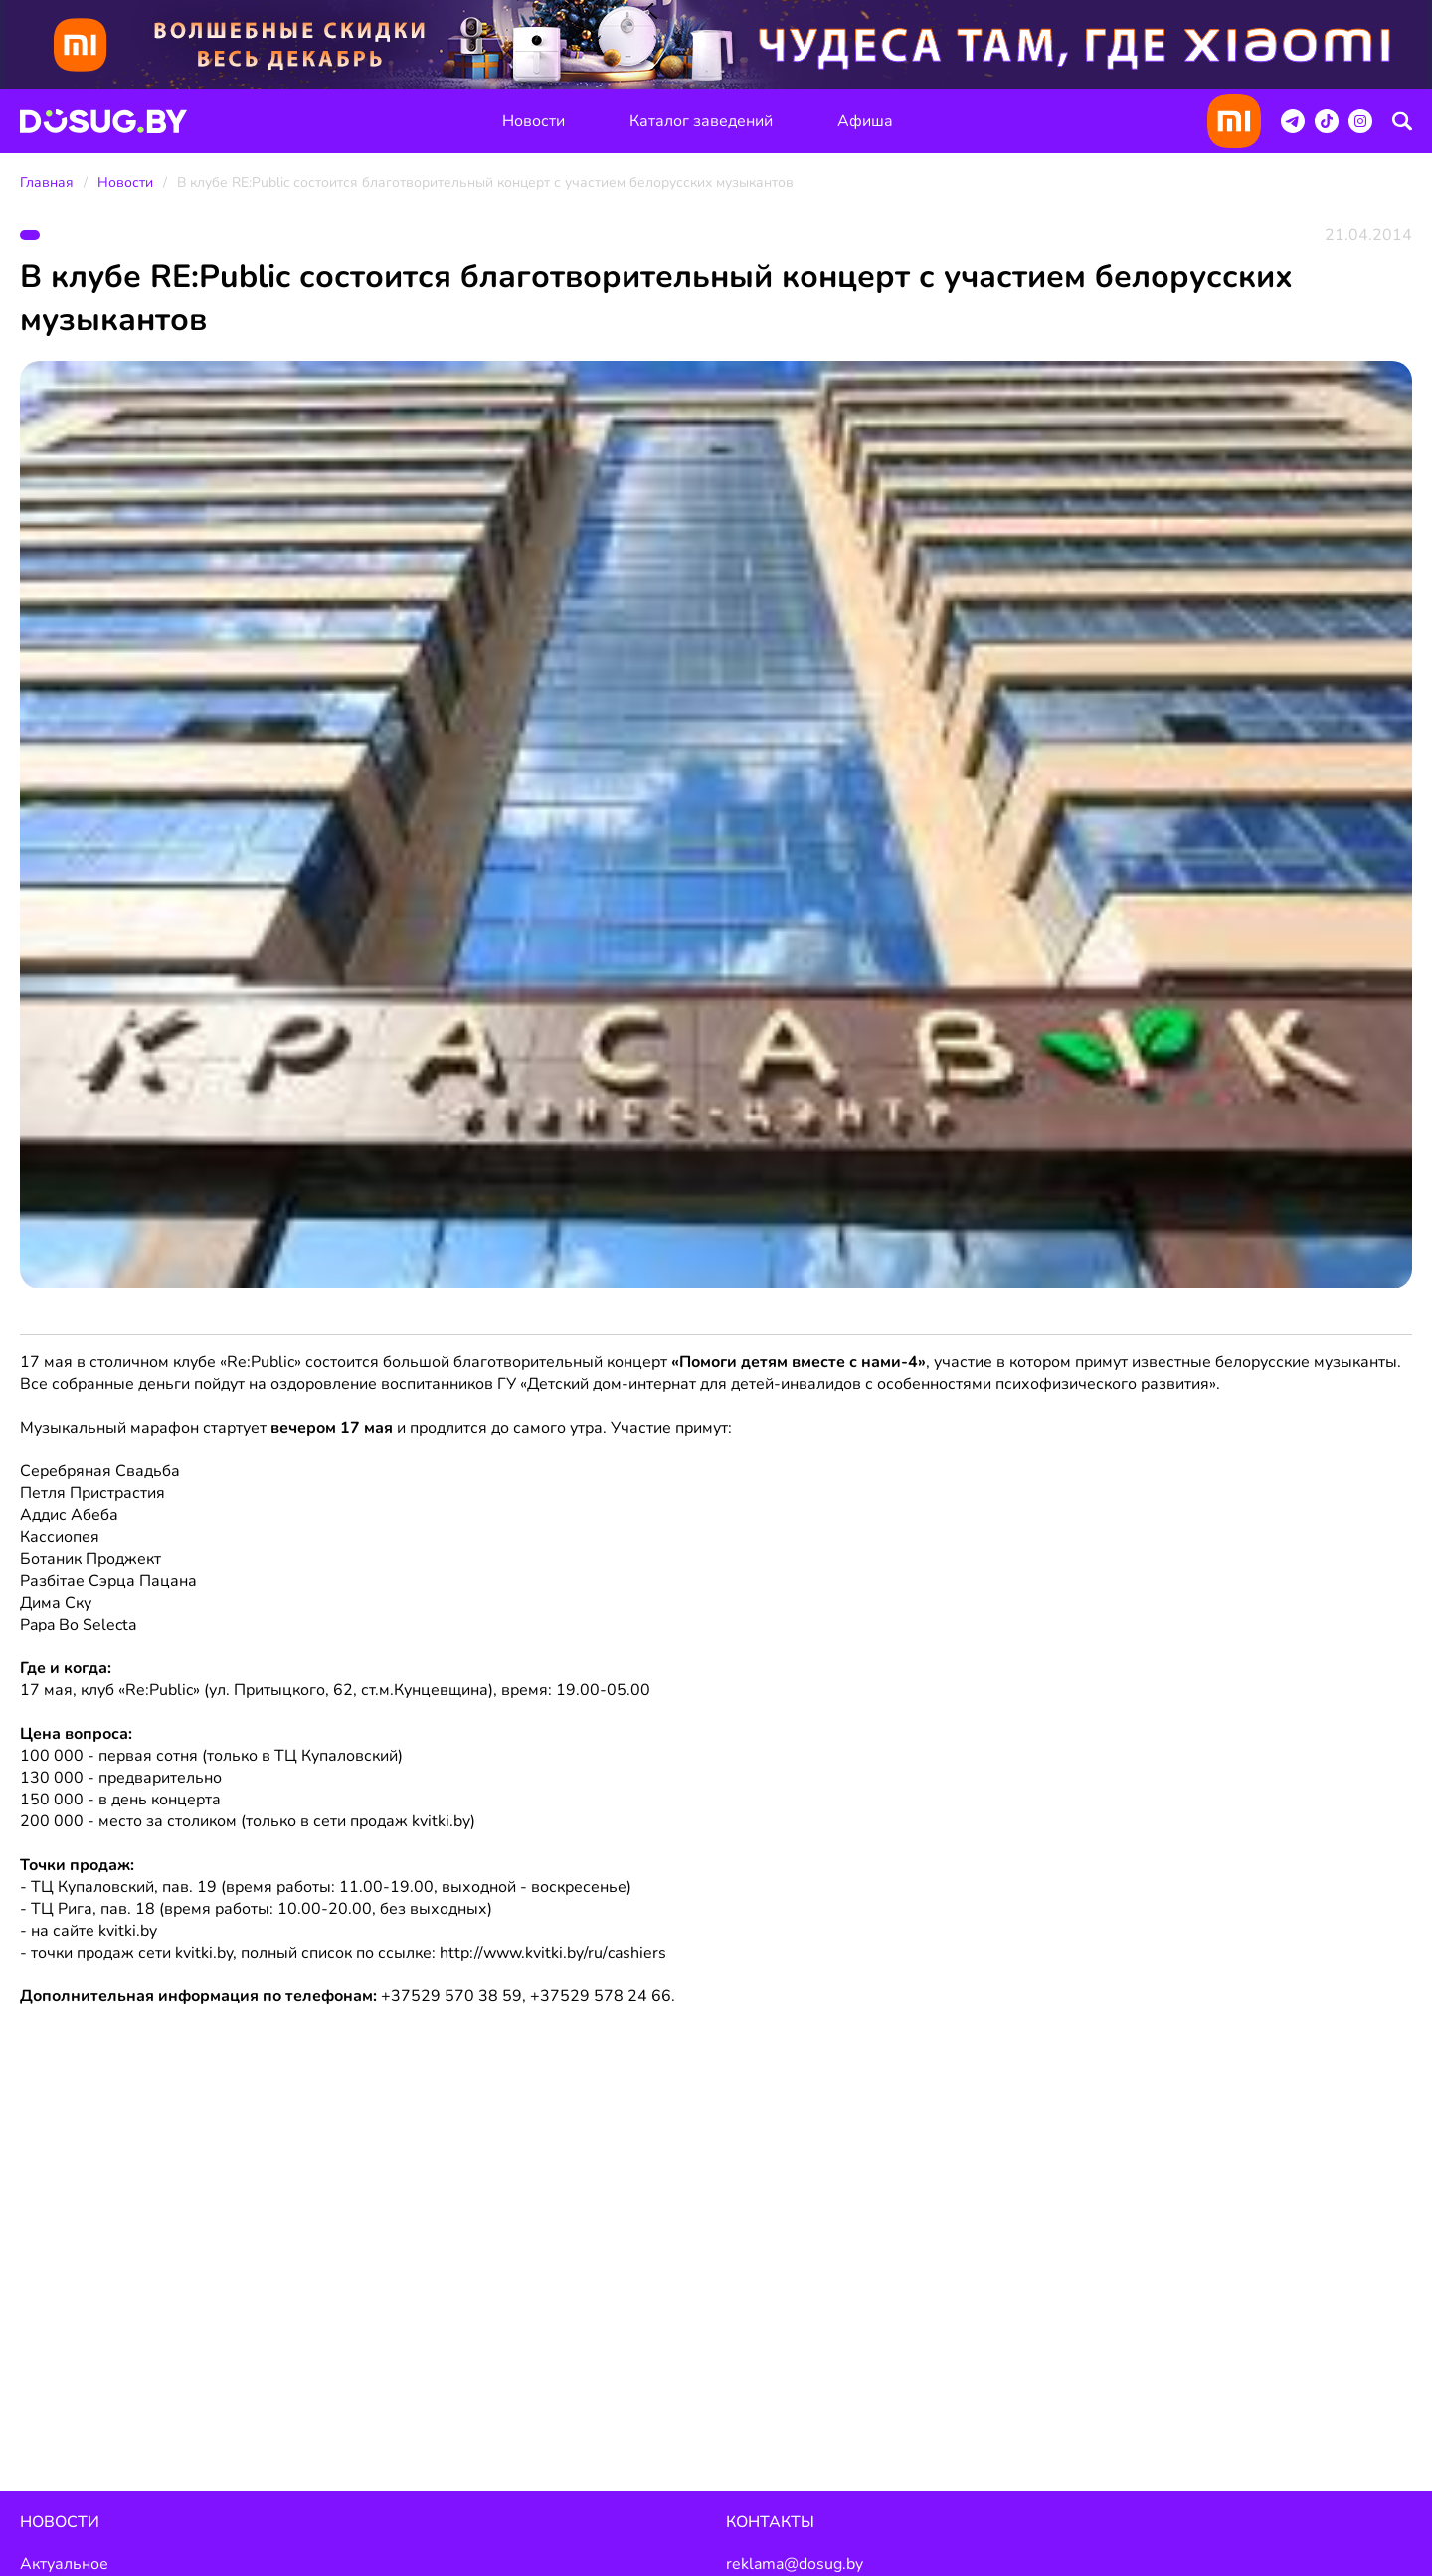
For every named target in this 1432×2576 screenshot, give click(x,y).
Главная (47, 182)
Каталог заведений (701, 121)
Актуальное (64, 2564)
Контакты (770, 2522)
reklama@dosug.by (794, 2564)
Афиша (865, 121)
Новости (533, 121)
